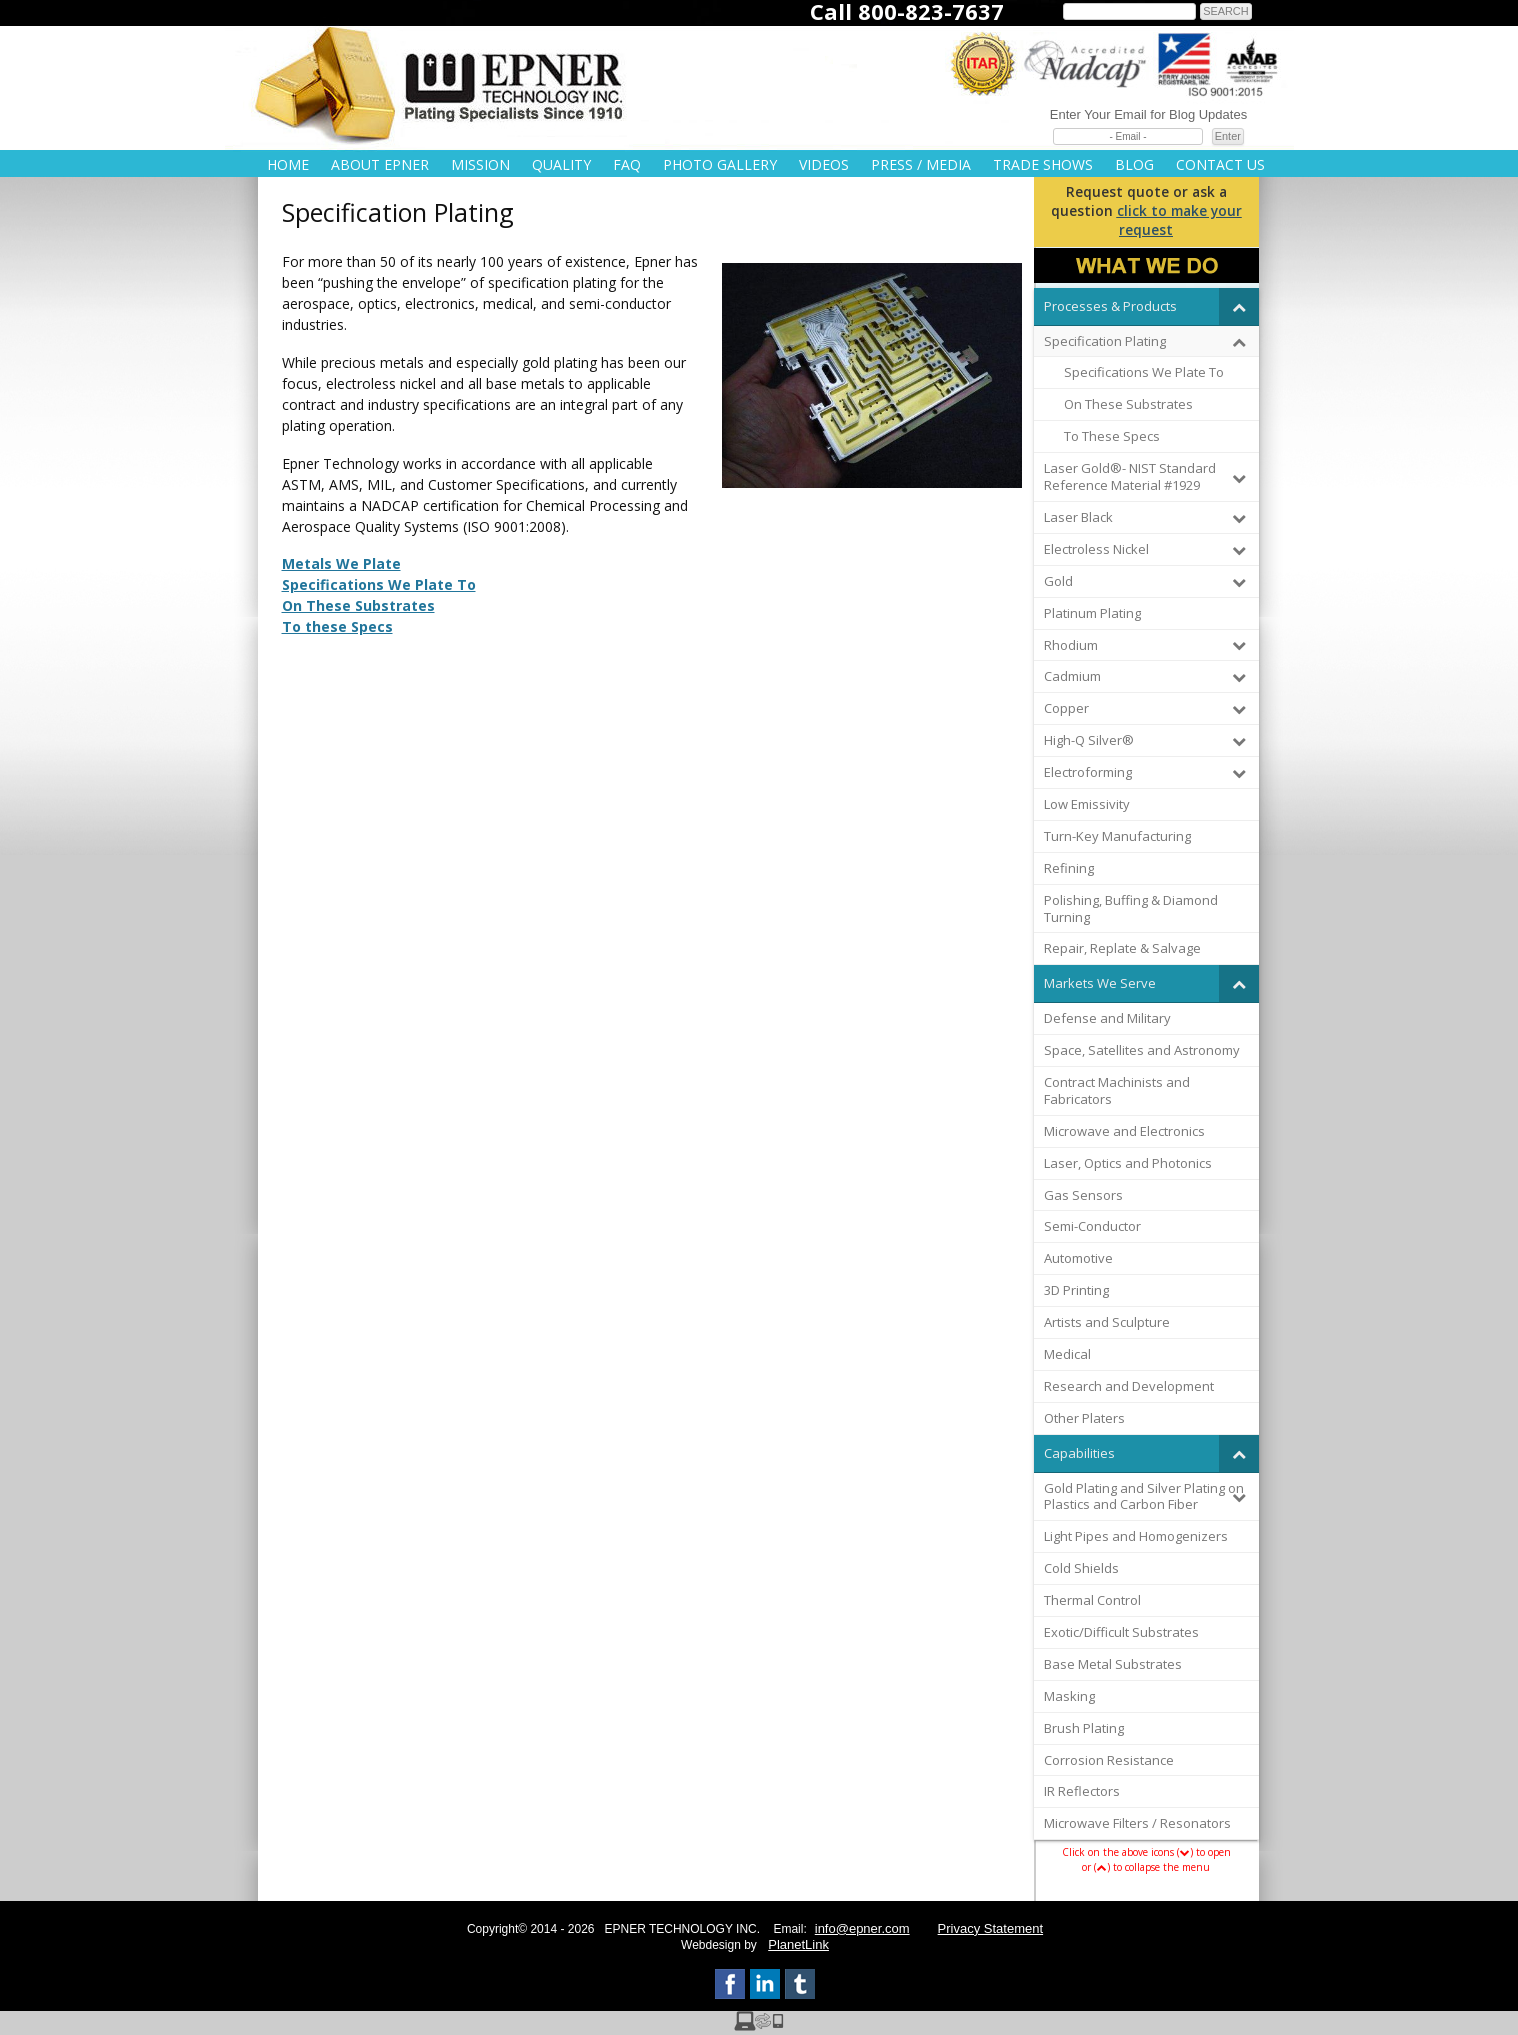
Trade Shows (1043, 164)
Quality (561, 164)
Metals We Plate (341, 563)
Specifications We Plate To (379, 584)
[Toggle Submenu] (1239, 306)
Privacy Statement (991, 1928)
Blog (1134, 164)
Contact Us (1220, 164)
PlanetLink (798, 1944)
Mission (480, 164)
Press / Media (921, 164)
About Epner (380, 164)
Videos (824, 164)
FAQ (627, 164)
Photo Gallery (720, 164)
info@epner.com (862, 1928)
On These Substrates (358, 605)
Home (288, 164)
